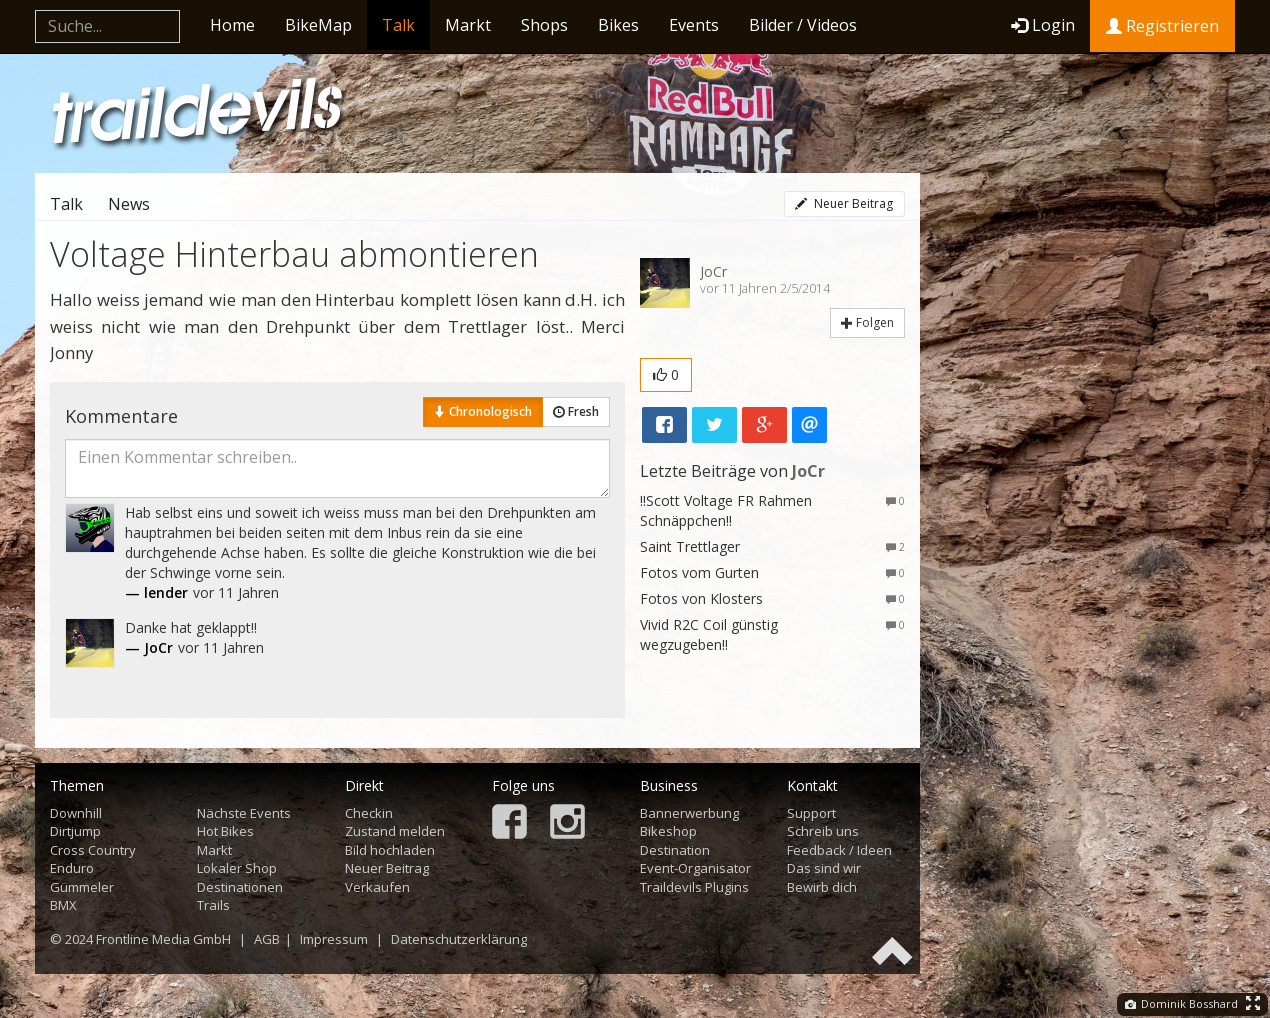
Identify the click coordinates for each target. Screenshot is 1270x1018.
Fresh (576, 411)
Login (1043, 25)
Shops (544, 25)
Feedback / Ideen (839, 850)
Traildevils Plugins (694, 887)
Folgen (867, 322)
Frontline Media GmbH (163, 939)
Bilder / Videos (803, 25)
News (129, 204)
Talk (398, 25)
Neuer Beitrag (844, 203)
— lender (156, 592)
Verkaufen (377, 887)
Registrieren (1162, 26)
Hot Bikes (225, 831)
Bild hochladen (390, 850)
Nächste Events (244, 813)
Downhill (76, 813)
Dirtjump (75, 831)
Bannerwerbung (689, 813)
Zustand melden (395, 831)
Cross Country (93, 850)
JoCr (713, 271)
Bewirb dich (822, 887)
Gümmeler (82, 887)
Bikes (618, 25)
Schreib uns (823, 831)
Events (694, 25)
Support (811, 813)
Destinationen (240, 887)
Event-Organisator (695, 868)
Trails (213, 905)
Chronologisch (483, 411)
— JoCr (149, 647)
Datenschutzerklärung (459, 939)
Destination (675, 850)
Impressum (334, 939)
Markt (468, 25)
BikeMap (318, 25)
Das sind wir (824, 868)
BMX (63, 905)
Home (232, 25)
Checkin (369, 813)
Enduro (72, 868)
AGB (267, 939)
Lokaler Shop (237, 868)
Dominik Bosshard (1181, 1003)
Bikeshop (668, 831)
